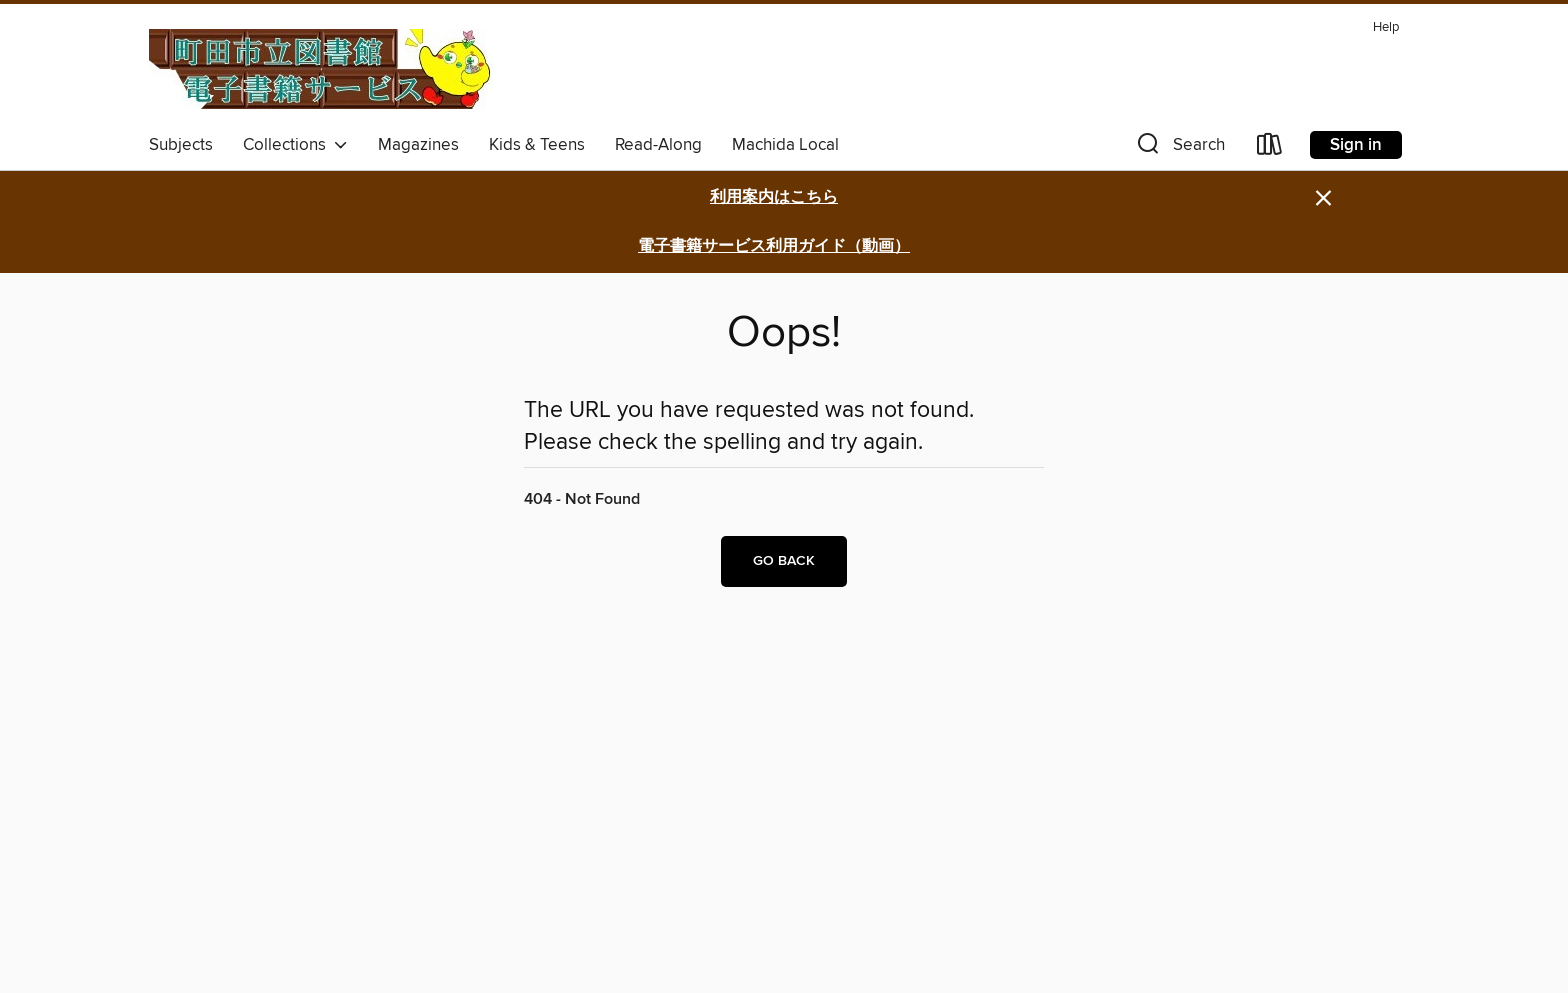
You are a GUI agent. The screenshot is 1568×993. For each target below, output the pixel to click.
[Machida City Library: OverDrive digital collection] (321, 69)
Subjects (181, 145)
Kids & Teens (537, 145)
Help (1386, 27)
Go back (784, 561)
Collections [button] (295, 145)
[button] (1179, 148)
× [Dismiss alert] (1323, 198)
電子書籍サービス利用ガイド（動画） (774, 246)
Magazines (418, 145)
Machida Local (785, 145)
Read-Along (658, 145)
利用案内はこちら (774, 197)
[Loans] (1270, 148)
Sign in (1356, 145)
